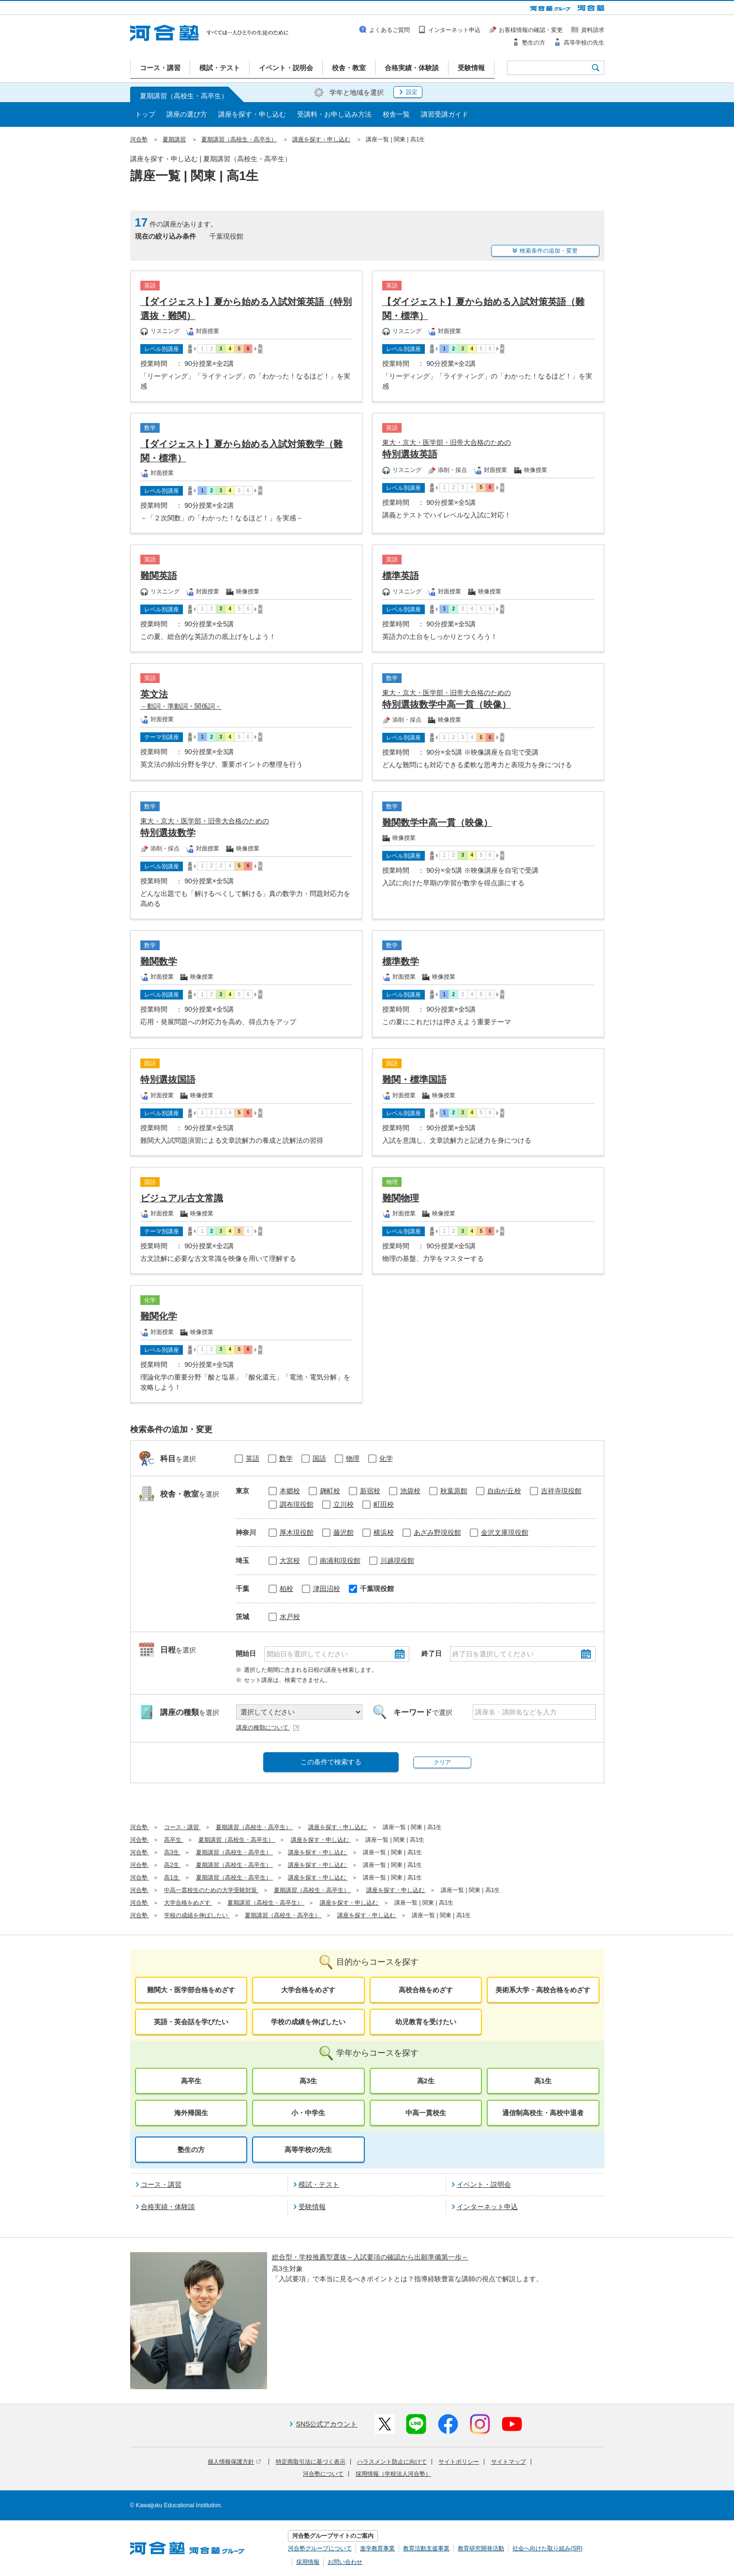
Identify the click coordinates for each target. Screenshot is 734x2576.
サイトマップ (508, 2461)
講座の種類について (268, 1727)
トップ (145, 114)
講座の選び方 (186, 114)
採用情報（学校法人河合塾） (393, 2473)
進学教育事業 (377, 2548)
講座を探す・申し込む (252, 114)
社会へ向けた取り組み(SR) (547, 2548)
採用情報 (307, 2562)
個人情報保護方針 (234, 2461)
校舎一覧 (396, 114)
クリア (442, 1762)
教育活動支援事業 (426, 2548)
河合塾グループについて (320, 2548)
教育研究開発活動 (481, 2548)
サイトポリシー (458, 2461)
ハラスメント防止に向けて (392, 2461)
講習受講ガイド (444, 114)
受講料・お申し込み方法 (334, 114)
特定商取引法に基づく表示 (310, 2461)
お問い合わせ (345, 2562)
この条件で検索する (330, 1762)
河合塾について (323, 2473)
